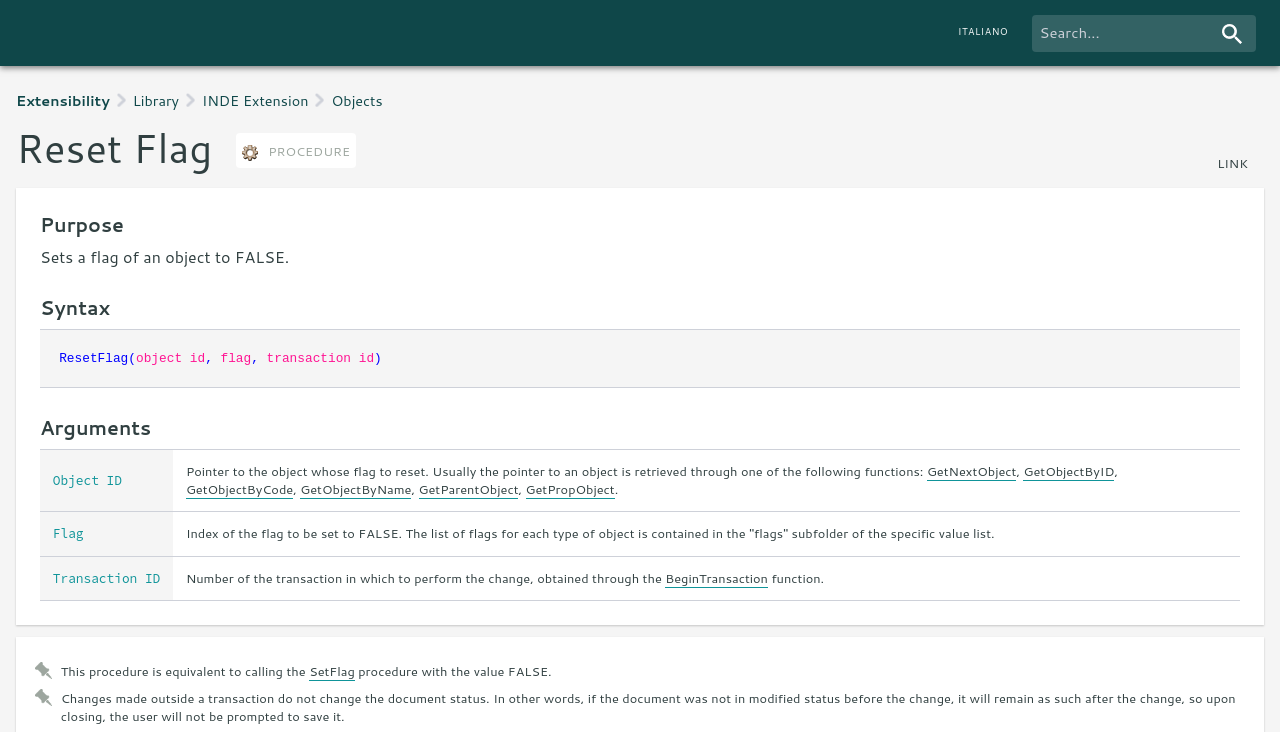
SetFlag (332, 671)
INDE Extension (255, 100)
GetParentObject (469, 489)
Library (156, 100)
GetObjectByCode (239, 489)
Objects (356, 100)
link (1232, 163)
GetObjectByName (355, 489)
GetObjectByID (1068, 471)
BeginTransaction (716, 578)
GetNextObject (972, 471)
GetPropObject (570, 489)
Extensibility (63, 100)
